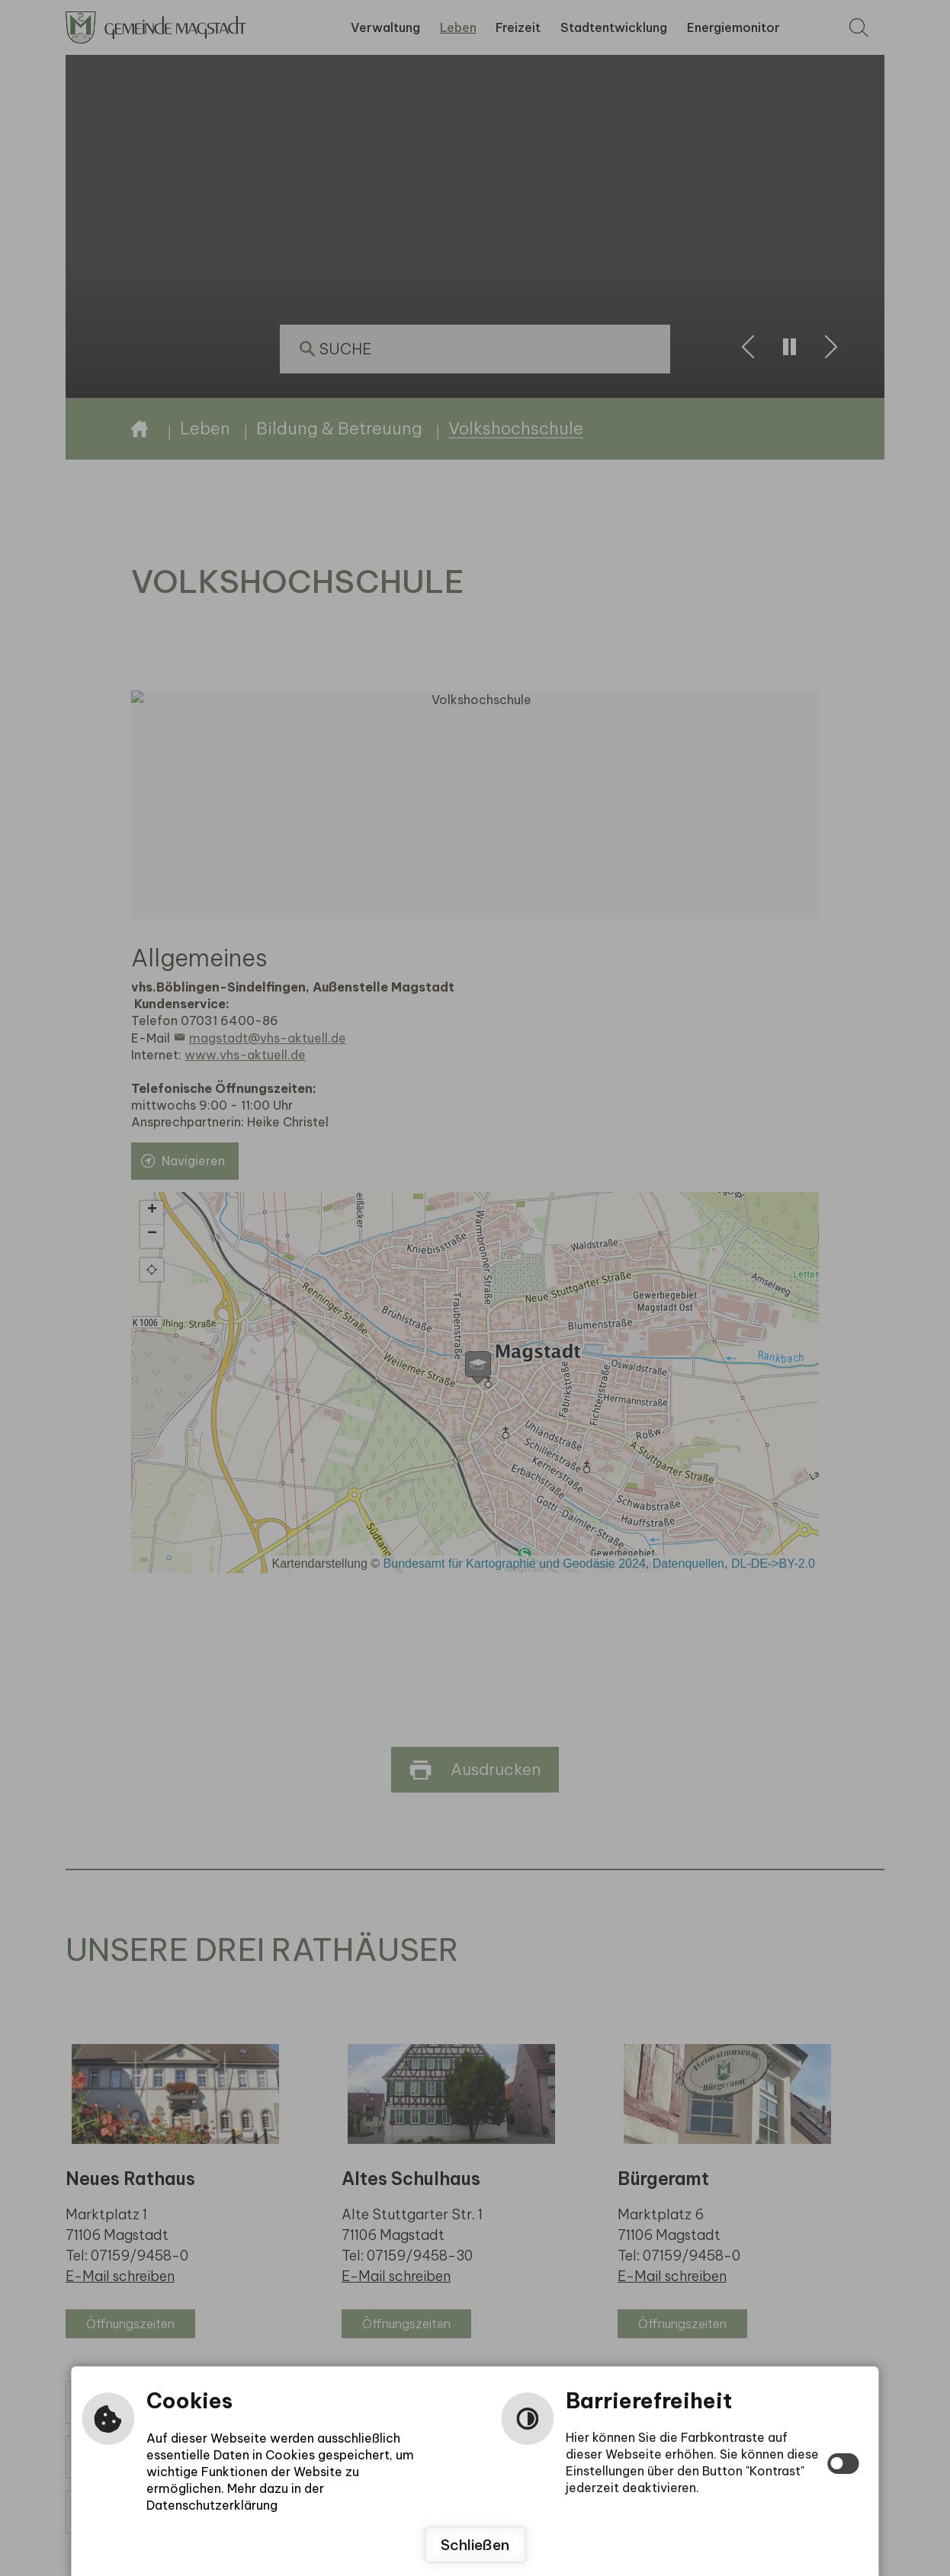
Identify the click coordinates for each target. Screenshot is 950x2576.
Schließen (475, 2545)
